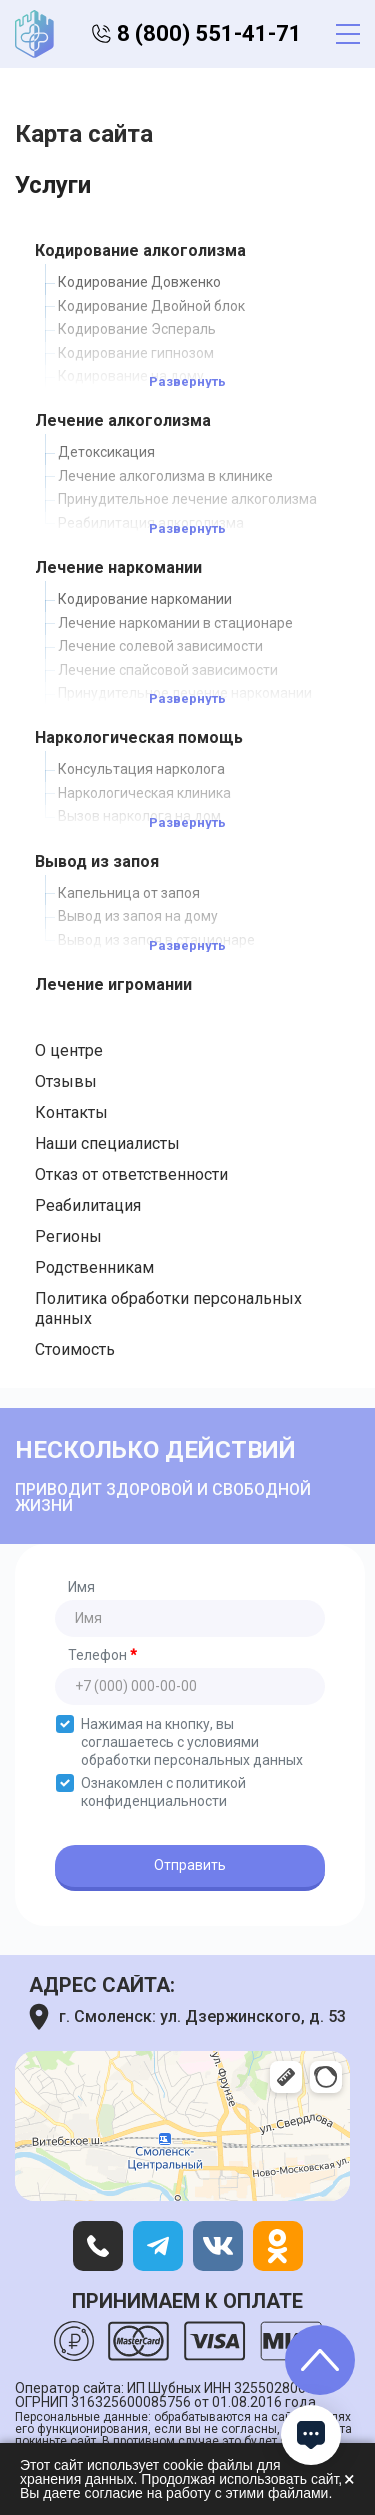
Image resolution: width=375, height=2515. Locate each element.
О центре (69, 1050)
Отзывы (66, 1081)
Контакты (71, 1112)
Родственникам (94, 1267)
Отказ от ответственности (131, 1174)
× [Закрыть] (349, 2479)
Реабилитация (88, 1205)
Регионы (68, 1236)
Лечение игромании (113, 984)
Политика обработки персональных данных (168, 1308)
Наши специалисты (107, 1143)
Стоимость (75, 1349)
